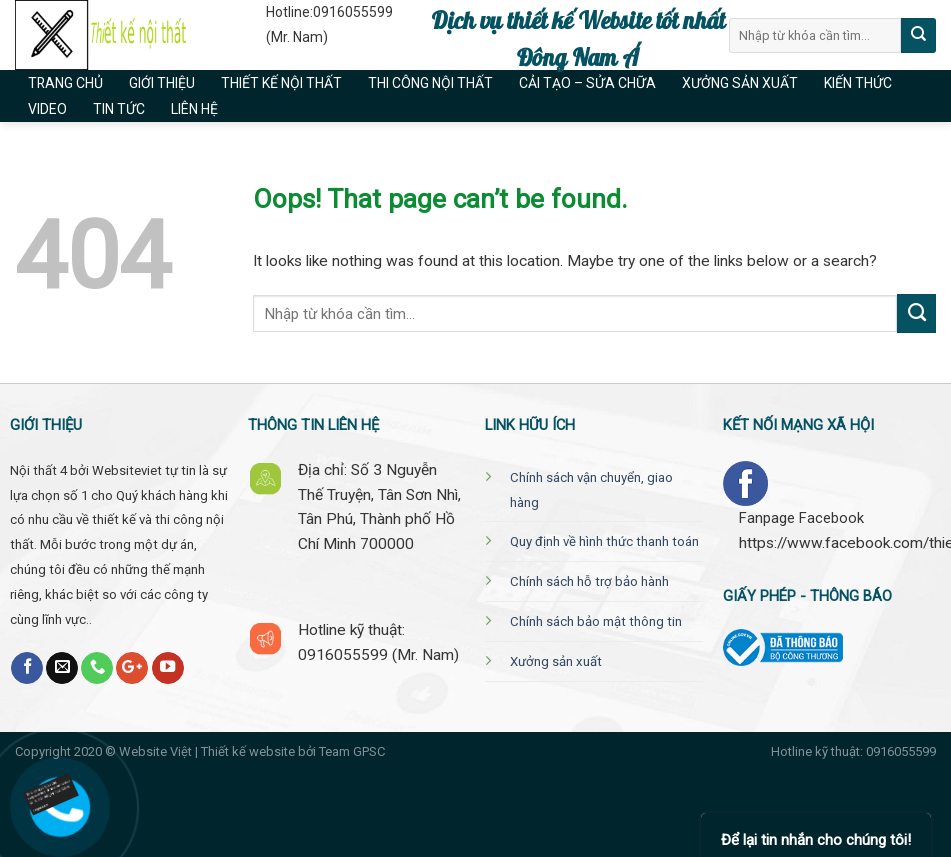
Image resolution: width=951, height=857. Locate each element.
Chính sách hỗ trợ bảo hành (589, 581)
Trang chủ (65, 83)
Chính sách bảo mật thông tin (596, 621)
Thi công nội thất (430, 83)
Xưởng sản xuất (740, 83)
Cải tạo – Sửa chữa (587, 83)
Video (47, 109)
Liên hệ (194, 109)
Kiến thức (858, 83)
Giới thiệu (162, 83)
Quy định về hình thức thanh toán (604, 541)
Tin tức (119, 109)
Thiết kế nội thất (281, 83)
